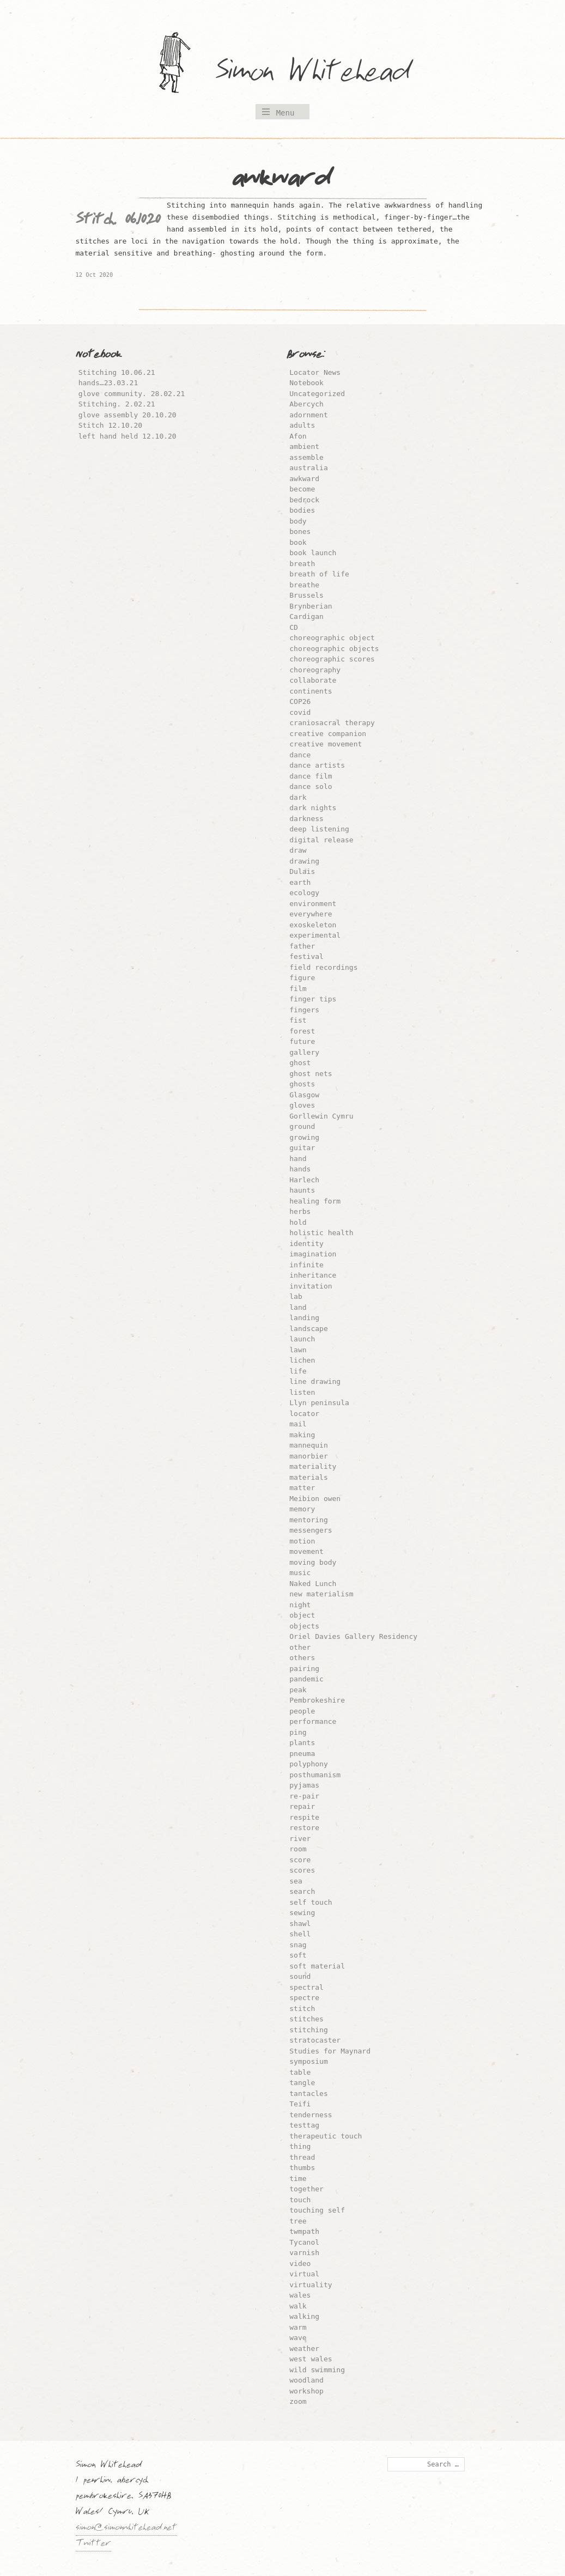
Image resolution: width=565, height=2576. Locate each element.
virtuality (310, 2285)
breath (302, 564)
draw (297, 850)
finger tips (312, 999)
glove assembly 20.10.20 (127, 415)
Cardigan (306, 616)
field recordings (323, 967)
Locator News (315, 372)
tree (297, 2221)
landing (304, 1318)
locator (304, 1413)
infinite (306, 1265)
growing (304, 1137)
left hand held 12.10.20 (127, 436)
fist (297, 1020)
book (297, 542)
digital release (321, 840)
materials (308, 1477)
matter (302, 1488)
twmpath (304, 2231)
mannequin (308, 1445)
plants (302, 1743)
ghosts (302, 1084)
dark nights (312, 808)
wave (297, 2338)
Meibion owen (315, 1498)
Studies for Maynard (329, 2051)
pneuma (302, 1753)
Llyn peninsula (319, 1403)
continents (310, 691)
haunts (302, 1190)
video (300, 2263)
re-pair (304, 1796)
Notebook (306, 383)
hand (297, 1159)
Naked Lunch (312, 1583)
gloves (302, 1105)
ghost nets (310, 1074)
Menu (285, 112)
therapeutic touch (325, 2136)
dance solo (310, 786)
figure (302, 978)
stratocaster (315, 2040)
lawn (297, 1350)
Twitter (93, 2544)
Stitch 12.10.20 (110, 425)
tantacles (308, 2093)
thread (302, 2157)
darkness (306, 819)
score (300, 1860)
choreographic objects (334, 649)
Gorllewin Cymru (321, 1116)
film (297, 989)
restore (304, 1828)
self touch (310, 1902)
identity (306, 1244)
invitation (310, 1286)
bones (300, 531)
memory (302, 1509)
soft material (317, 1966)
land (297, 1307)
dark (297, 797)
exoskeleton (312, 925)
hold (297, 1222)
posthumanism (315, 1775)
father (302, 946)
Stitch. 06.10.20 (118, 221)
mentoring (308, 1520)
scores (302, 1870)
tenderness (310, 2115)
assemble (306, 457)
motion (302, 1541)
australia (308, 468)
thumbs (302, 2168)
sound (300, 1976)
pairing (304, 1668)
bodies (302, 510)
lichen (302, 1360)
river (300, 1838)
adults (302, 425)
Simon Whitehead (323, 73)
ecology (304, 893)
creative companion (327, 734)
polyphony (308, 1764)
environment (312, 904)
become (302, 489)
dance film (310, 776)
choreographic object (332, 638)
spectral (306, 1987)
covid (300, 712)
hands (300, 1169)
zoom (297, 2401)
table (300, 2072)
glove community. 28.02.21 (131, 394)
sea (295, 1881)
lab (295, 1296)
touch (300, 2200)
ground (302, 1126)
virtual (304, 2274)
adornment (308, 415)
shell (300, 1934)
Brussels (306, 595)
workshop (306, 2391)
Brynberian (310, 606)
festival (306, 956)
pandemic (306, 1679)
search (302, 1891)
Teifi (300, 2104)
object (302, 1615)
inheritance (312, 1275)
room (297, 1849)
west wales (310, 2359)
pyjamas (304, 1785)
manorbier (308, 1456)
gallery (304, 1052)
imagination (312, 1254)
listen (302, 1392)
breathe (304, 585)
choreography (315, 670)
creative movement (325, 744)
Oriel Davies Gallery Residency (353, 1636)
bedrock (304, 500)
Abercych (306, 404)
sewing (302, 1913)
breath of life (319, 574)
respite (304, 1817)
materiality (312, 1466)
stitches (306, 2019)
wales (300, 2295)
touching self (317, 2210)
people (302, 1711)
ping (297, 1732)
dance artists (317, 765)
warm (297, 2327)
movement (306, 1551)
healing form (315, 1201)
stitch (302, 2008)
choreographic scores (332, 659)
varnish (304, 2253)
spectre (304, 1998)
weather (304, 2348)
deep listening (319, 829)
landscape (308, 1329)
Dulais (302, 871)
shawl (300, 1923)
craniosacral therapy (332, 723)
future (302, 1041)
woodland (306, 2380)
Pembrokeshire (317, 1700)
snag (297, 1945)
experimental (315, 935)
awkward (304, 479)
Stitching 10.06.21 (116, 372)
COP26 (300, 701)
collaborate (312, 680)
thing (300, 2146)
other (300, 1647)
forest (302, 1031)
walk (297, 2306)
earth (300, 882)
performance (312, 1721)
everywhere (310, 914)
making (302, 1435)
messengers (310, 1530)
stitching (308, 2030)
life (297, 1371)
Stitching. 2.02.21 (116, 404)
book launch (312, 553)
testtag (304, 2125)
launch (302, 1339)
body (297, 521)
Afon (297, 436)
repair (302, 1806)
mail (297, 1424)
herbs (300, 1211)
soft (297, 1955)
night (300, 1605)
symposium (308, 2061)
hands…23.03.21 (108, 383)
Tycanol (304, 2242)
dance (300, 755)
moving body (312, 1562)
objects (304, 1626)
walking (304, 2316)
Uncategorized (317, 394)
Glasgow (304, 1095)
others (302, 1658)
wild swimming (317, 2370)
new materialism (321, 1594)
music (300, 1573)
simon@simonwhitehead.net (126, 2528)
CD (293, 627)
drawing (304, 861)
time (297, 2178)
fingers (304, 1010)
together (306, 2189)
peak (297, 1690)
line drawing (315, 1381)
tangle (302, 2083)
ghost (300, 1063)
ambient (304, 446)
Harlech (304, 1180)
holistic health (321, 1233)
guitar (302, 1148)
